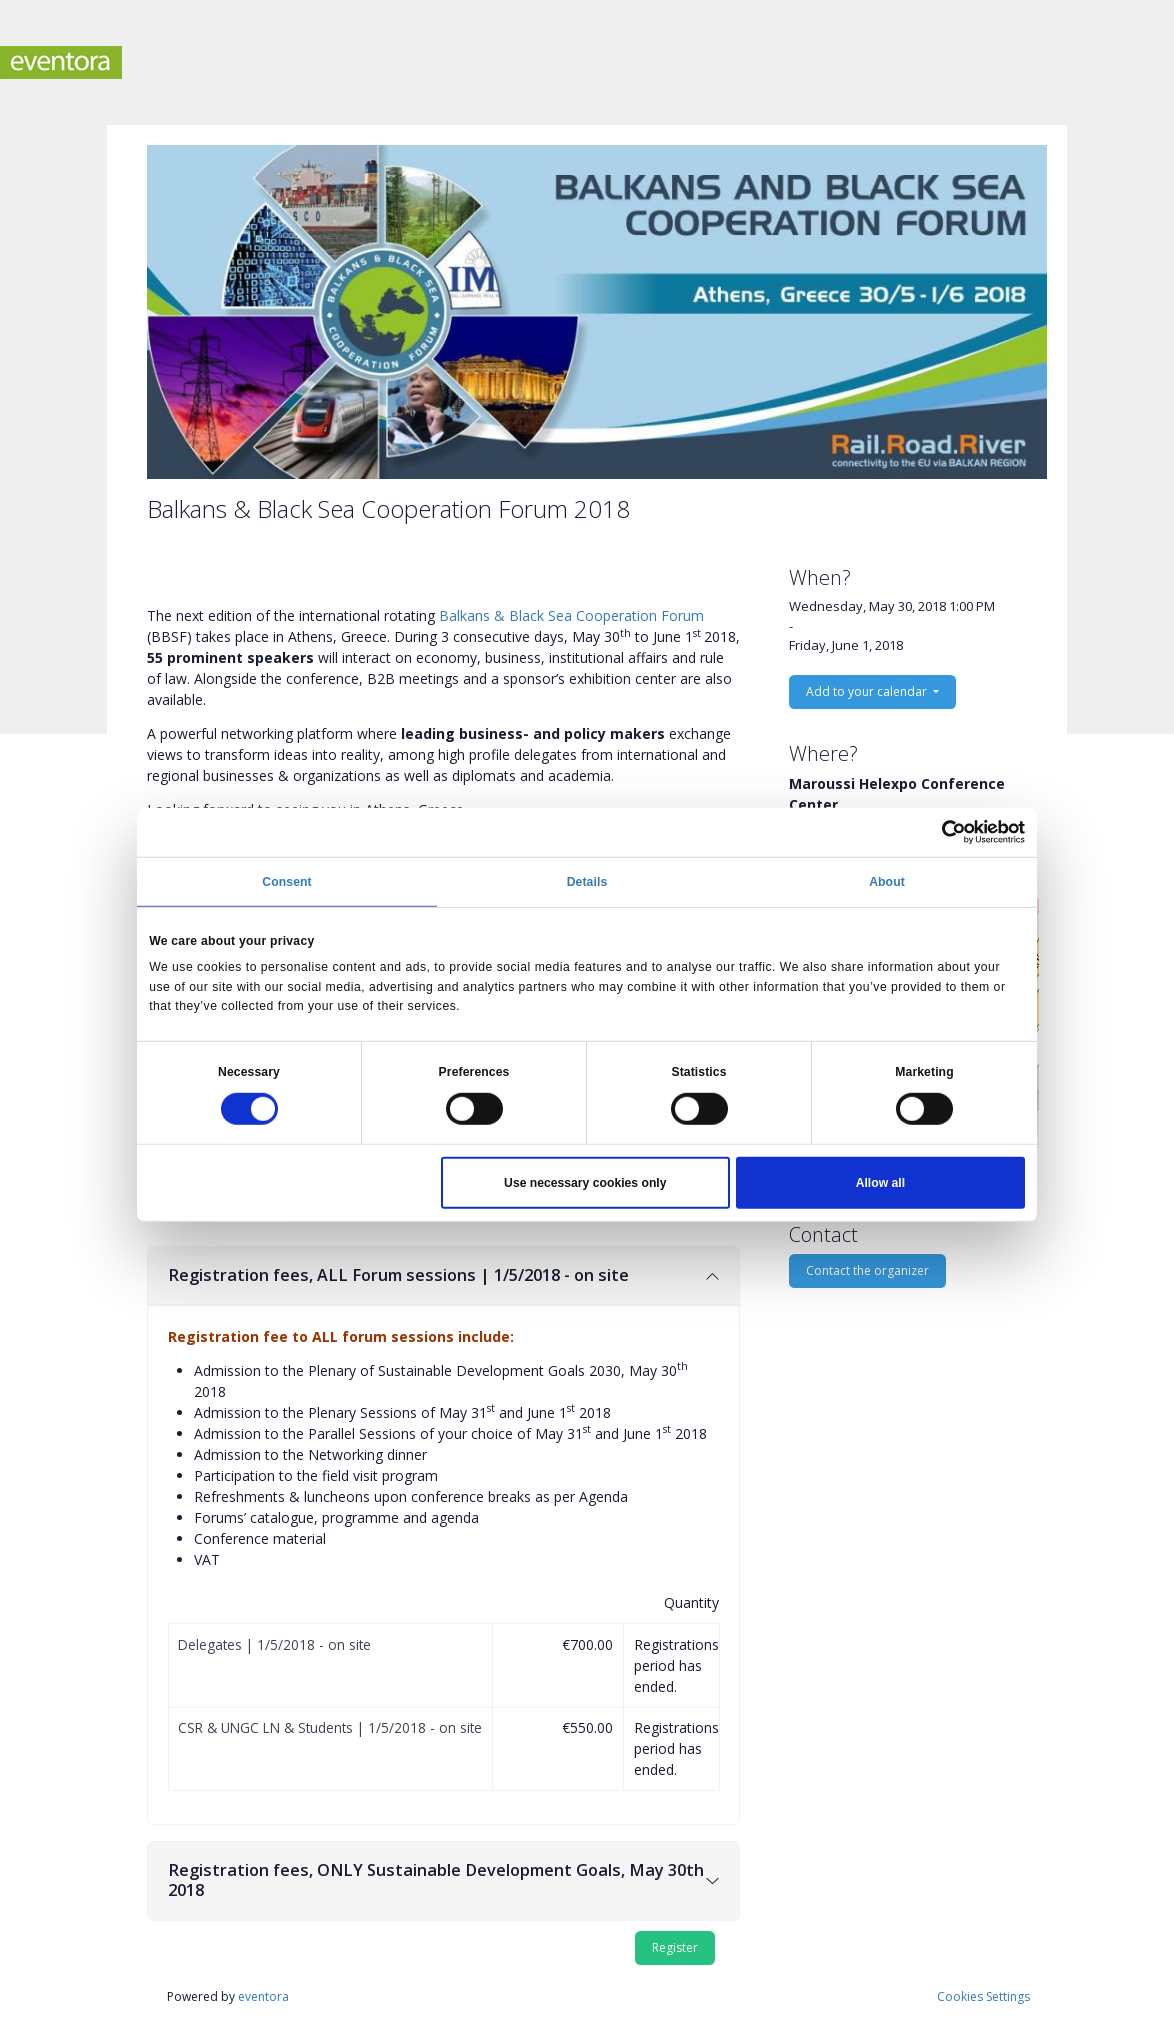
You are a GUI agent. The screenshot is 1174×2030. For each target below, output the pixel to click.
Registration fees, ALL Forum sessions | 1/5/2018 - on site (398, 1275)
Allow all (880, 1183)
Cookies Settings (983, 1996)
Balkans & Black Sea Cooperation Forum (571, 615)
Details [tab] (587, 882)
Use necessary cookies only (585, 1183)
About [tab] (887, 882)
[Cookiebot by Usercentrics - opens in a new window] (937, 832)
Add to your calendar (868, 691)
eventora (263, 1996)
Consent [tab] (286, 882)
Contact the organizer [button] (867, 1270)
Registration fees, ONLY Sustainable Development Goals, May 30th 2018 (436, 1880)
